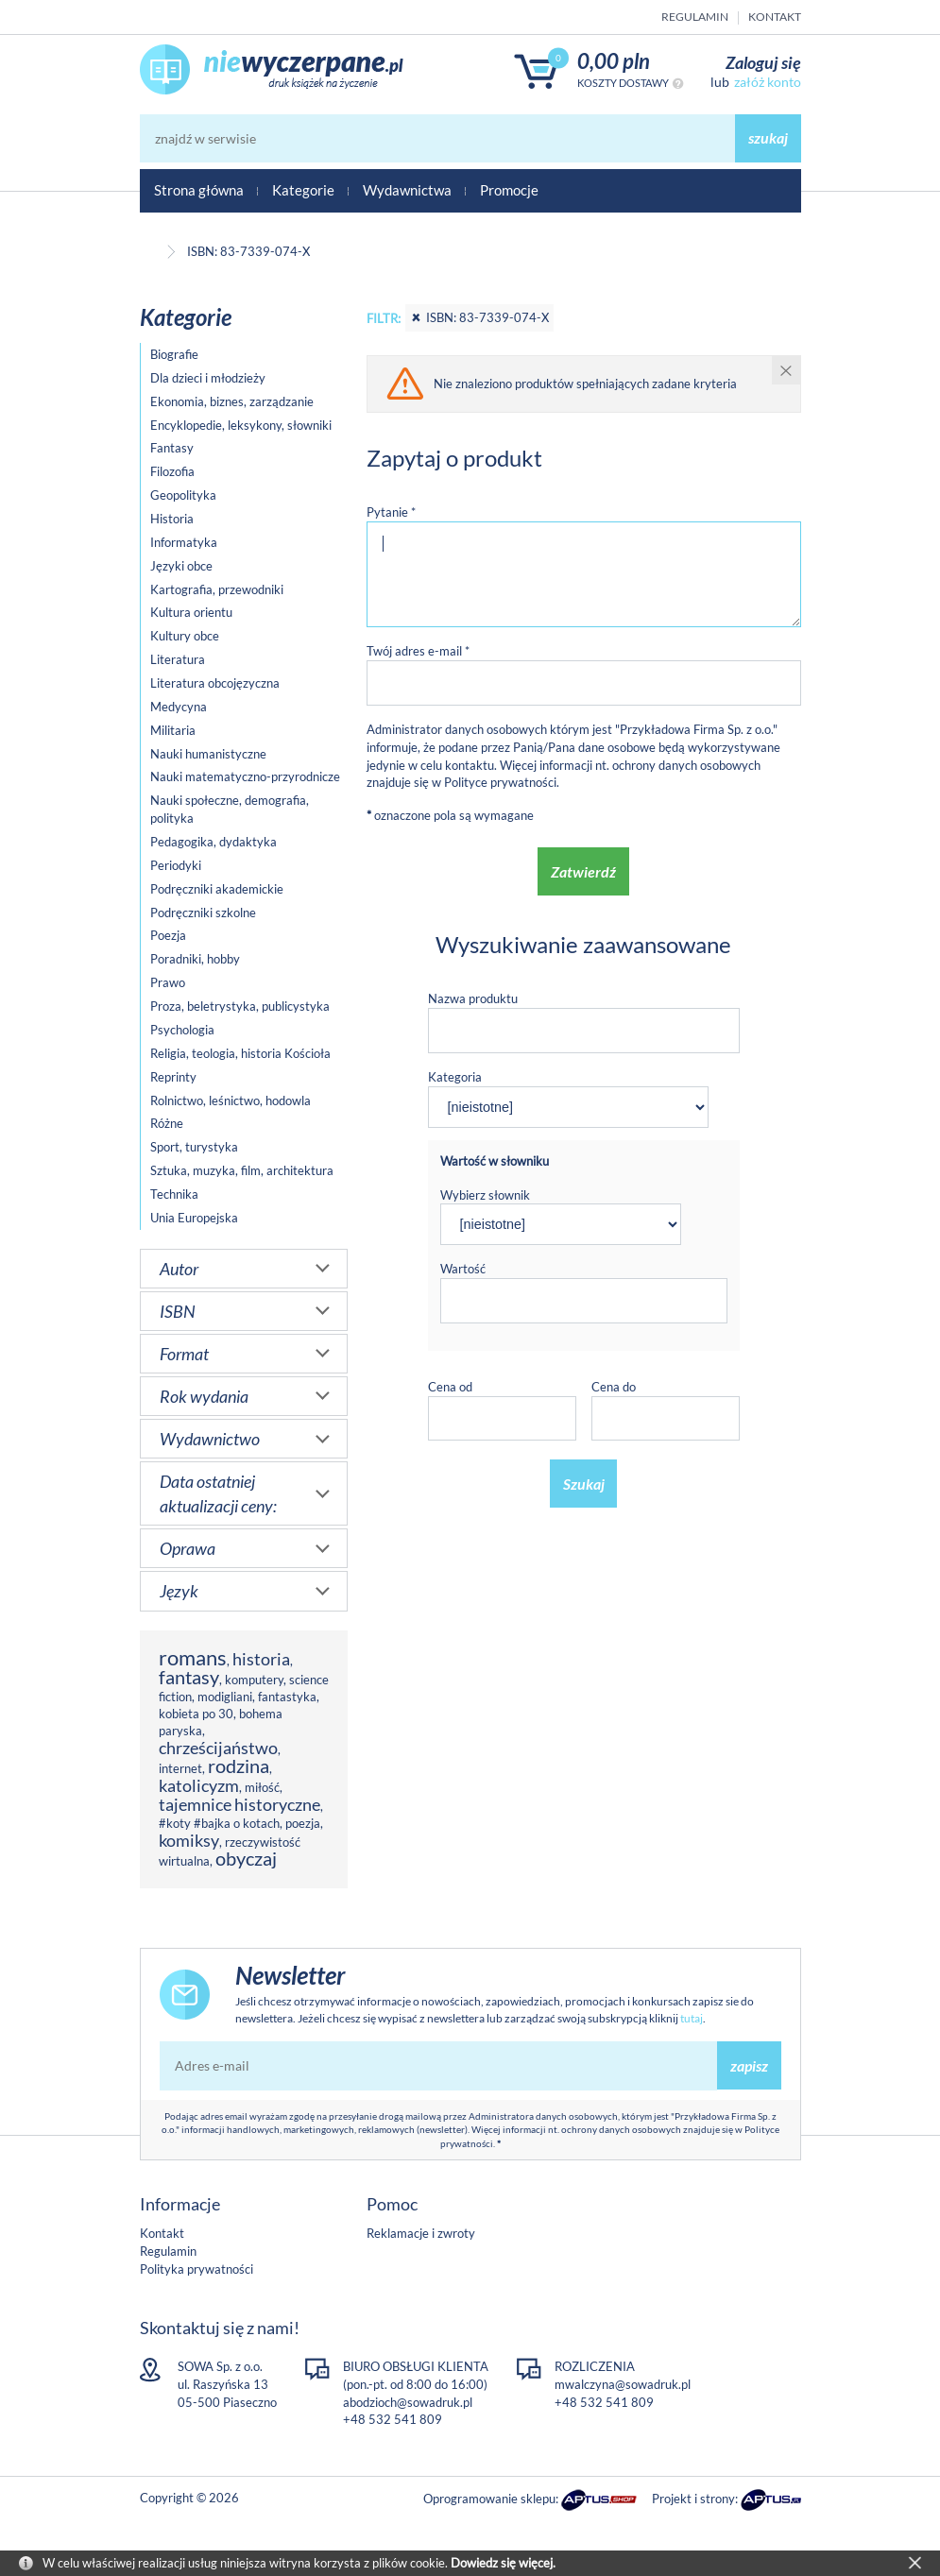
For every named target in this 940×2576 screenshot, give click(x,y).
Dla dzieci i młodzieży (207, 377)
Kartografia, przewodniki (216, 589)
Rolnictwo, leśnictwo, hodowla (230, 1100)
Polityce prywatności (500, 782)
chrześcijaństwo (218, 1747)
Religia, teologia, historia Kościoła (240, 1053)
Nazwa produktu (473, 998)
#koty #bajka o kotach (219, 1823)
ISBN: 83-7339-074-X (479, 317)
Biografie (174, 354)
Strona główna (199, 189)
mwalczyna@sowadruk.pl (623, 2384)
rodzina (238, 1766)
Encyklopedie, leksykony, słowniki (241, 425)
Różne (166, 1123)
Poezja (168, 935)
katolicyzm (199, 1785)
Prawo (167, 982)
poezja (302, 1823)
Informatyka (183, 542)
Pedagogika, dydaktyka (213, 841)
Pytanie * (391, 512)
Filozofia (172, 471)
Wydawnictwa (407, 189)
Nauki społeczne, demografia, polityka (229, 809)
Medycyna (178, 706)
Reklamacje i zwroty (421, 2233)
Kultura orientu (191, 612)
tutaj (691, 2018)
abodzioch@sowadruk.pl (407, 2402)
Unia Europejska (194, 1217)
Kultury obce (184, 635)
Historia (172, 518)
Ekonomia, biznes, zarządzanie (232, 401)
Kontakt (774, 16)
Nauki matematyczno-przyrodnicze (245, 776)
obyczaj (246, 1858)
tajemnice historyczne (239, 1804)
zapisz (749, 2065)
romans (193, 1657)
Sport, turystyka (194, 1146)
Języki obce (181, 565)
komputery (254, 1679)
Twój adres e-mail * (418, 650)
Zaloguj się (763, 62)
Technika (174, 1194)
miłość (262, 1787)
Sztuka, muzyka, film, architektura (241, 1170)
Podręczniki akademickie (216, 888)
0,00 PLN (613, 61)
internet (180, 1768)
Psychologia (182, 1029)
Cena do (613, 1386)
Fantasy (172, 447)
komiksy (189, 1840)
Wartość (463, 1268)
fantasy (189, 1677)
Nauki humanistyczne (208, 753)
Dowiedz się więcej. (503, 2562)
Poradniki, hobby (195, 958)
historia (261, 1658)
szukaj (768, 137)
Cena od (450, 1386)
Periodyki (175, 865)
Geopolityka (183, 495)
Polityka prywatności (196, 2269)
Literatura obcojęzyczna (215, 683)
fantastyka (287, 1696)
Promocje (509, 189)
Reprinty (173, 1076)
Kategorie (303, 189)
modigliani (224, 1696)
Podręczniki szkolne (203, 912)
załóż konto (767, 82)
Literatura (177, 659)
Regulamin (694, 16)
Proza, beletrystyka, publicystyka (240, 1006)
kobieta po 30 (196, 1713)
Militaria (173, 730)
